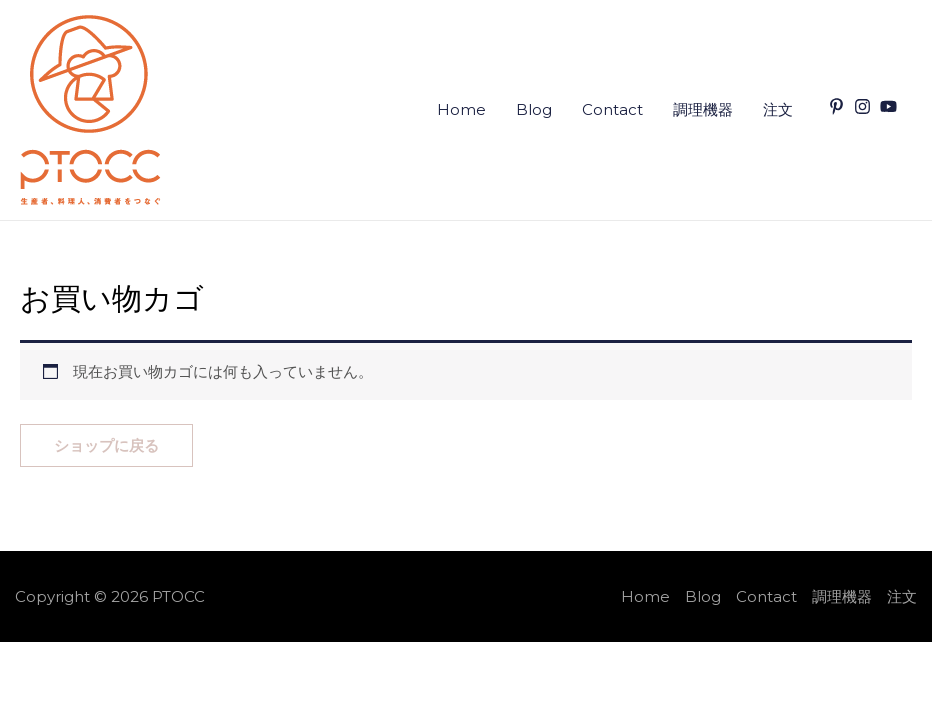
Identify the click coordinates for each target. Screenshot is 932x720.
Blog (534, 109)
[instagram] (865, 106)
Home (461, 109)
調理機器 (703, 109)
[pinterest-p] (839, 106)
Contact (612, 109)
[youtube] (891, 106)
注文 (778, 109)
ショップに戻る (106, 445)
